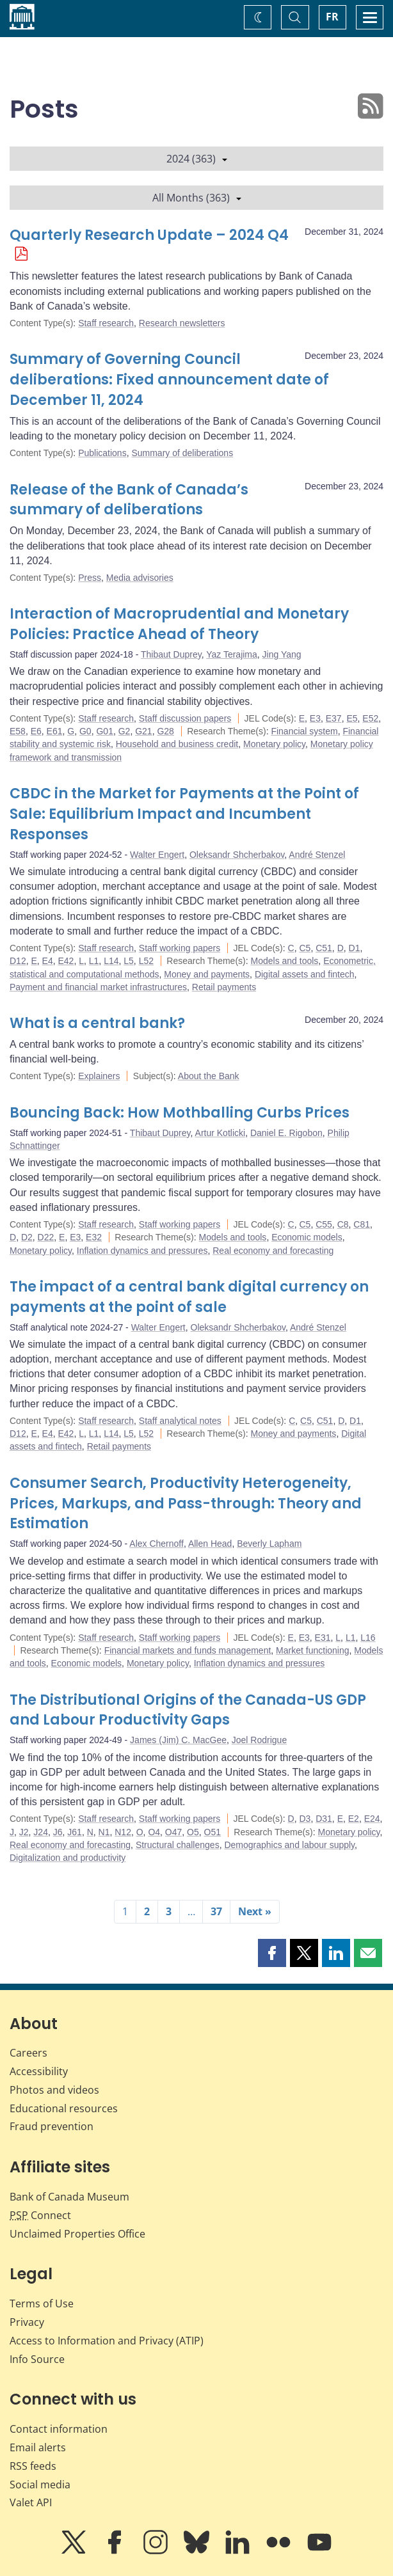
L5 (129, 961)
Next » (254, 1911)
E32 (94, 1237)
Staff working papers (179, 948)
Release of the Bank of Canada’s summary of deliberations (129, 500)
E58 (18, 731)
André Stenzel (317, 854)
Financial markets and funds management (187, 1650)
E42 (66, 961)
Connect (40, 2215)
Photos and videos (54, 2090)
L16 (367, 1637)
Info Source (37, 2359)
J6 (58, 1832)
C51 (324, 948)
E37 (334, 718)
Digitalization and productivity (67, 1858)
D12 (18, 961)
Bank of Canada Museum (69, 2197)
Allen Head (210, 1543)
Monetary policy (274, 744)
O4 (154, 1832)
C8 (343, 1224)
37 (216, 1911)
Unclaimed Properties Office (77, 2234)
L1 (94, 961)
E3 (315, 718)
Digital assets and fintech (305, 974)
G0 (85, 731)
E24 (372, 1818)
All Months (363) (196, 198)
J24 (40, 1832)
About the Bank (208, 1076)
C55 (324, 1224)
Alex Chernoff (156, 1543)
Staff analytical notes (180, 1421)
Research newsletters (182, 323)
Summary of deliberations (182, 453)
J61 (74, 1832)
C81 (361, 1224)
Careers (28, 2053)
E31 (323, 1637)
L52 (146, 961)
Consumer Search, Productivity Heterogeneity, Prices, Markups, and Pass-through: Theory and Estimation (186, 1503)
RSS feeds (33, 2466)
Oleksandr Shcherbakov (236, 854)
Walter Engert (157, 854)
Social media (40, 2484)
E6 (36, 731)
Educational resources (64, 2108)
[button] (272, 1953)
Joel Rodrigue (259, 1740)
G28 (165, 731)
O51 (212, 1832)
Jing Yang (281, 654)
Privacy (27, 2322)
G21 (143, 731)
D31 (324, 1818)
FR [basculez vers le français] (332, 17)
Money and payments (207, 974)
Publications (102, 453)
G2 (124, 731)
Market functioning (312, 1650)
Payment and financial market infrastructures (98, 987)
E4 (47, 961)
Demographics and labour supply (289, 1845)
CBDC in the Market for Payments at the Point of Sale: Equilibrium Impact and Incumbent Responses (184, 814)
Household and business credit (177, 744)
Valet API (31, 2502)
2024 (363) (196, 159)
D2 (27, 1237)
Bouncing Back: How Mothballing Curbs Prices (179, 1113)
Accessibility (39, 2071)
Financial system (304, 731)
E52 (370, 718)
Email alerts (38, 2447)
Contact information (59, 2429)
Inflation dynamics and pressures (142, 1250)
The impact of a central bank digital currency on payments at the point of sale (189, 1297)
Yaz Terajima (231, 654)
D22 (46, 1237)
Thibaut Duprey (171, 654)
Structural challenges (178, 1845)
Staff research (106, 323)
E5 (351, 718)
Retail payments (224, 987)
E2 (353, 1818)
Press (89, 578)
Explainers (99, 1076)
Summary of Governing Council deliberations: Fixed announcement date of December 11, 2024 (169, 379)
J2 (24, 1832)
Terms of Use (42, 2303)
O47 (173, 1832)
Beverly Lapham (269, 1543)
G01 (104, 731)
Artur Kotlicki (220, 1133)
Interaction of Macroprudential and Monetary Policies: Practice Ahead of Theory (179, 624)
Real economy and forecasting (273, 1250)
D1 (354, 948)
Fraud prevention (51, 2126)
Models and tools (285, 961)
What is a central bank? (97, 1023)
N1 (104, 1832)
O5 (193, 1832)
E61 (55, 731)
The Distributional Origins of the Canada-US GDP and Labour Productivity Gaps (188, 1710)
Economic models (306, 1237)
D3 (304, 1818)
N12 (123, 1832)
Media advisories (139, 578)
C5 (304, 948)
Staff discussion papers (185, 718)
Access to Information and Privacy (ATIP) (107, 2341)
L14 (111, 961)
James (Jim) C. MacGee (178, 1740)
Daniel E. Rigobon (286, 1133)
